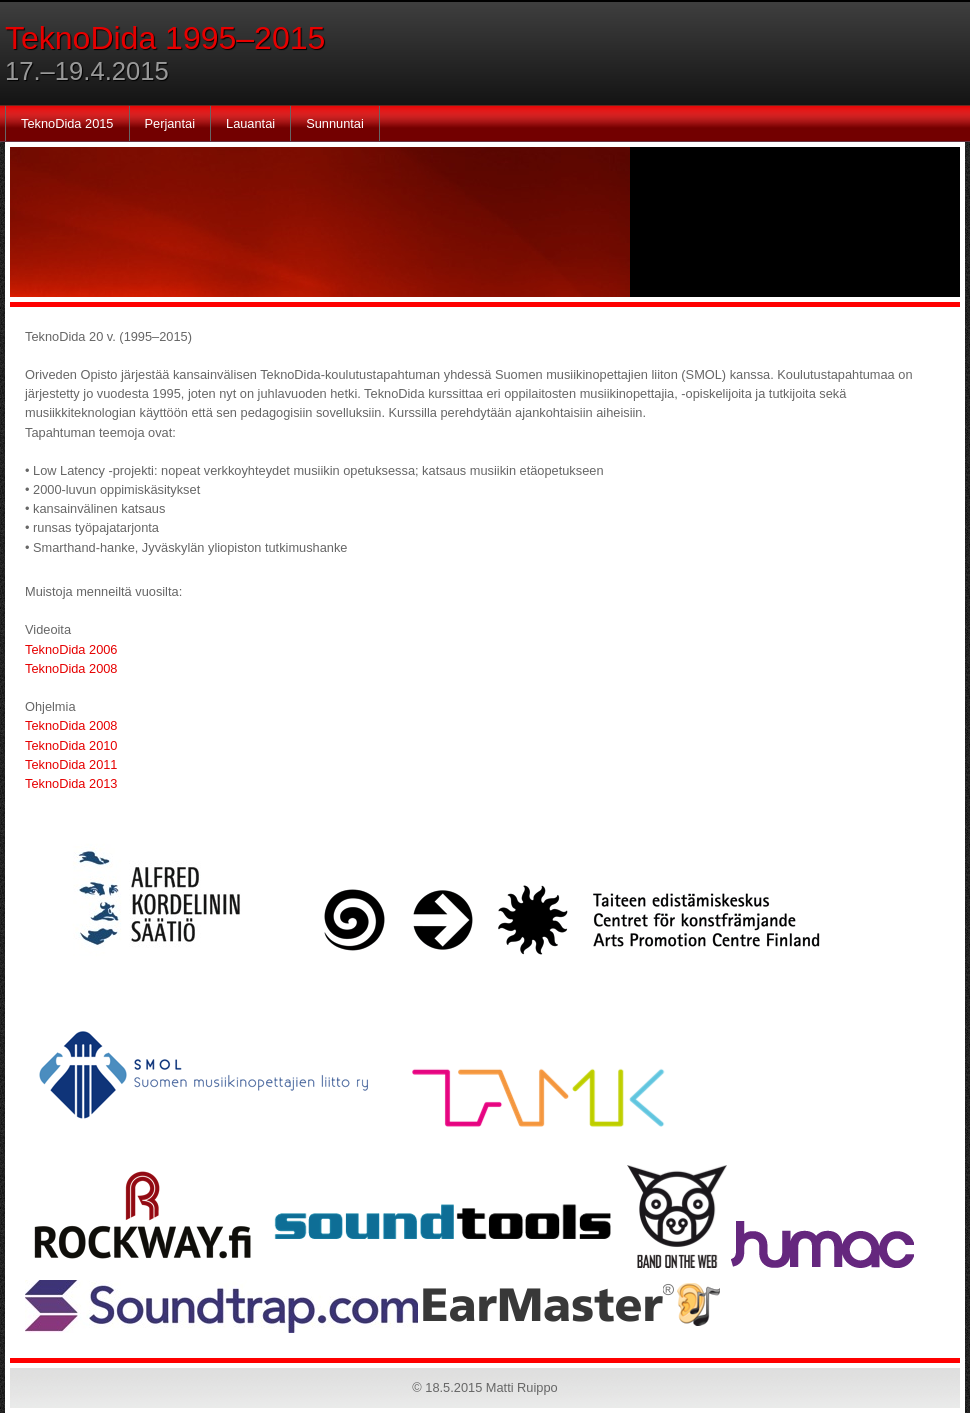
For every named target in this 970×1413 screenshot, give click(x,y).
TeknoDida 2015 (67, 123)
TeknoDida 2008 (71, 668)
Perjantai (170, 123)
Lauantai (250, 123)
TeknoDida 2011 (71, 764)
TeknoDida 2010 (71, 745)
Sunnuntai (335, 123)
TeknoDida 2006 (71, 649)
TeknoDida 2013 (71, 783)
